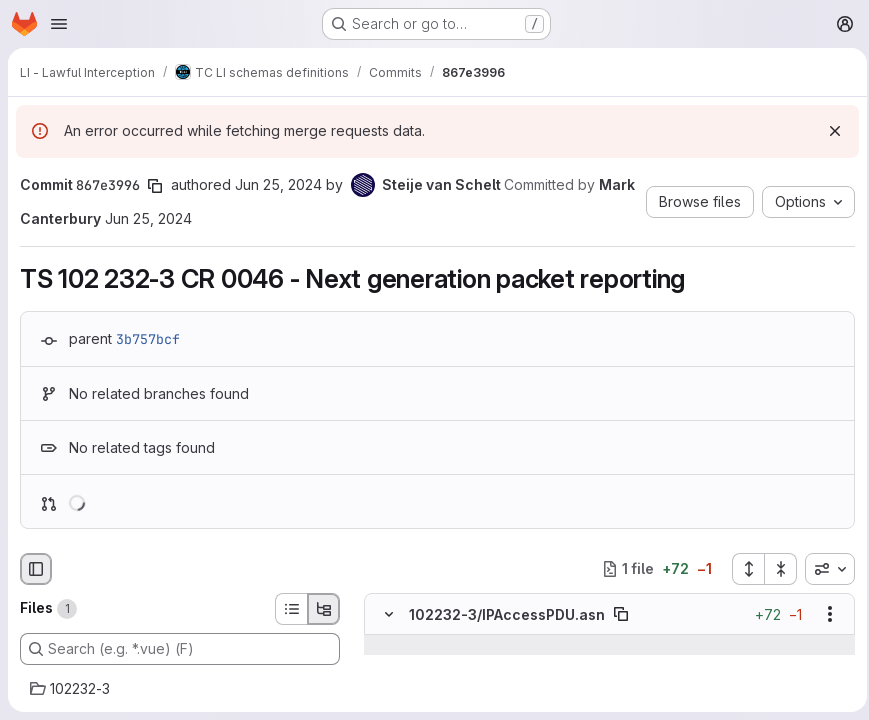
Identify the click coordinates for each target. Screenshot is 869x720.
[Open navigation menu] (59, 24)
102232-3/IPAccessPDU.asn (507, 613)
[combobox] (824, 569)
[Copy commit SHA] (155, 186)
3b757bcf (148, 339)
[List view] (291, 609)
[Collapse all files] (775, 569)
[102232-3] (180, 689)
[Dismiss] (829, 131)
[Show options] (824, 614)
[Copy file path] (621, 614)
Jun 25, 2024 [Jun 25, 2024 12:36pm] (278, 184)
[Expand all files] (742, 569)
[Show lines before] (389, 645)
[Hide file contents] (389, 614)
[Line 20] (386, 665)
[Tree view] (324, 609)
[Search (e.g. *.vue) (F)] (180, 649)
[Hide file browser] (36, 569)
